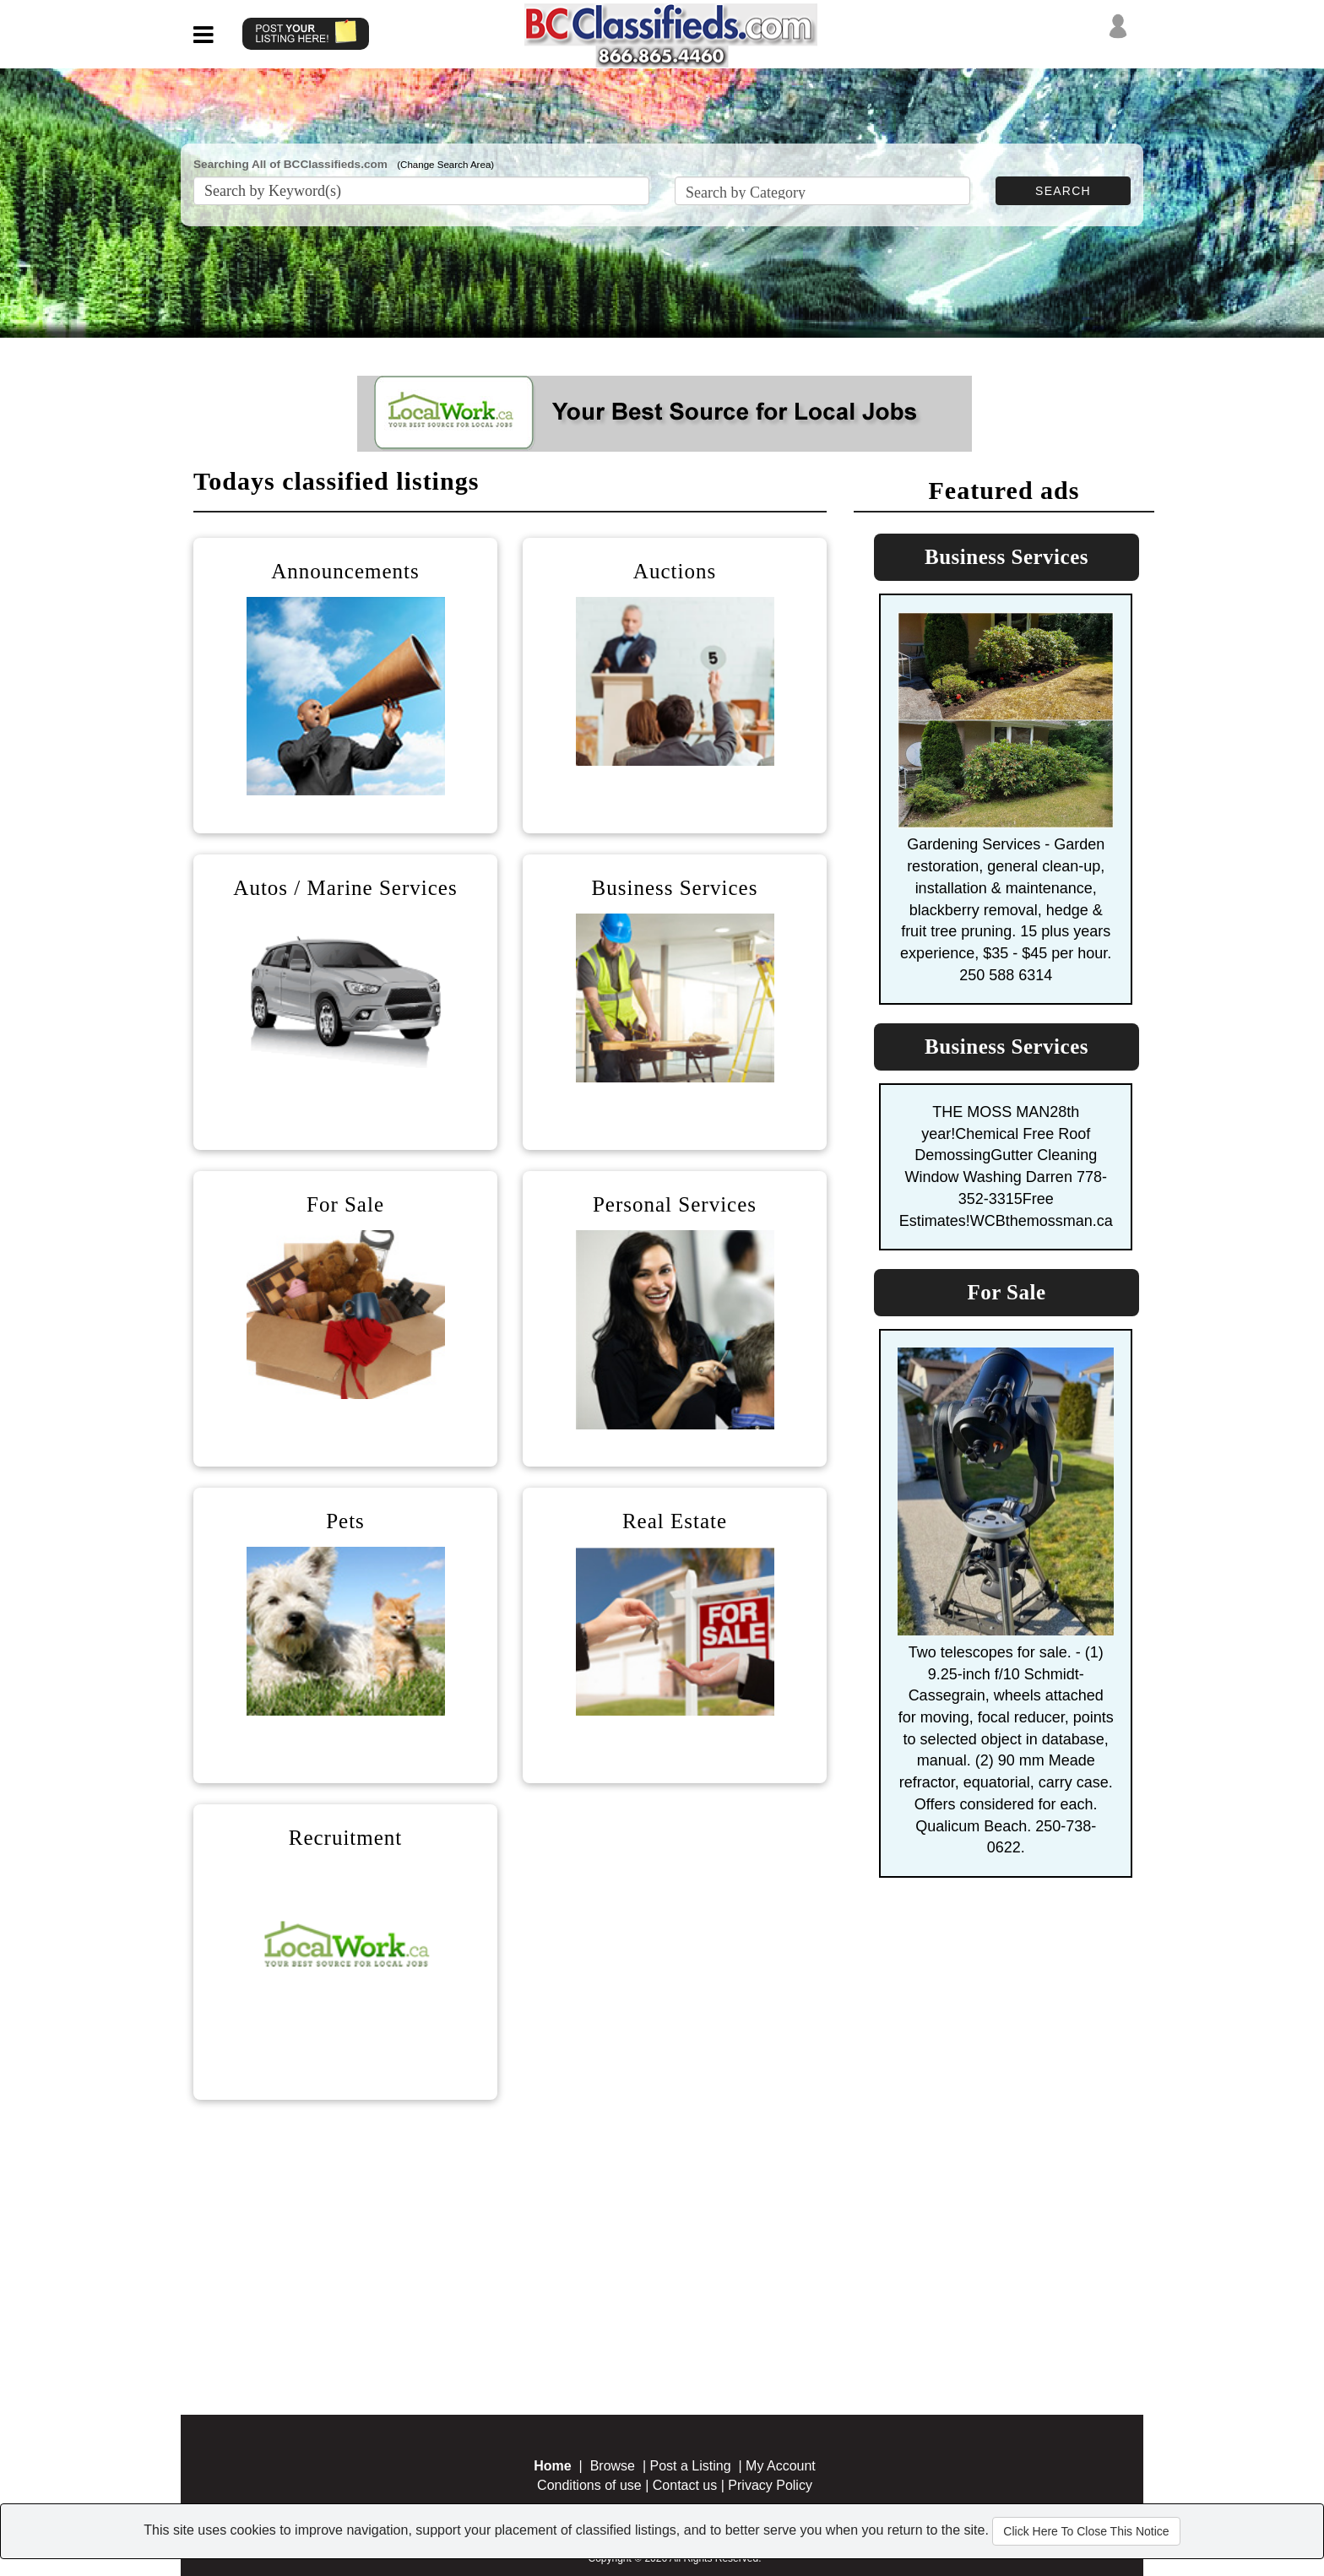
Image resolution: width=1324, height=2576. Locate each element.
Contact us (685, 2485)
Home (552, 2466)
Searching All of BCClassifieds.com (290, 164)
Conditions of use (589, 2485)
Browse (612, 2466)
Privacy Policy (770, 2485)
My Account (781, 2466)
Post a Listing (690, 2466)
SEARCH (1063, 191)
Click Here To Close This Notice (1086, 2531)
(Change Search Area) (445, 165)
